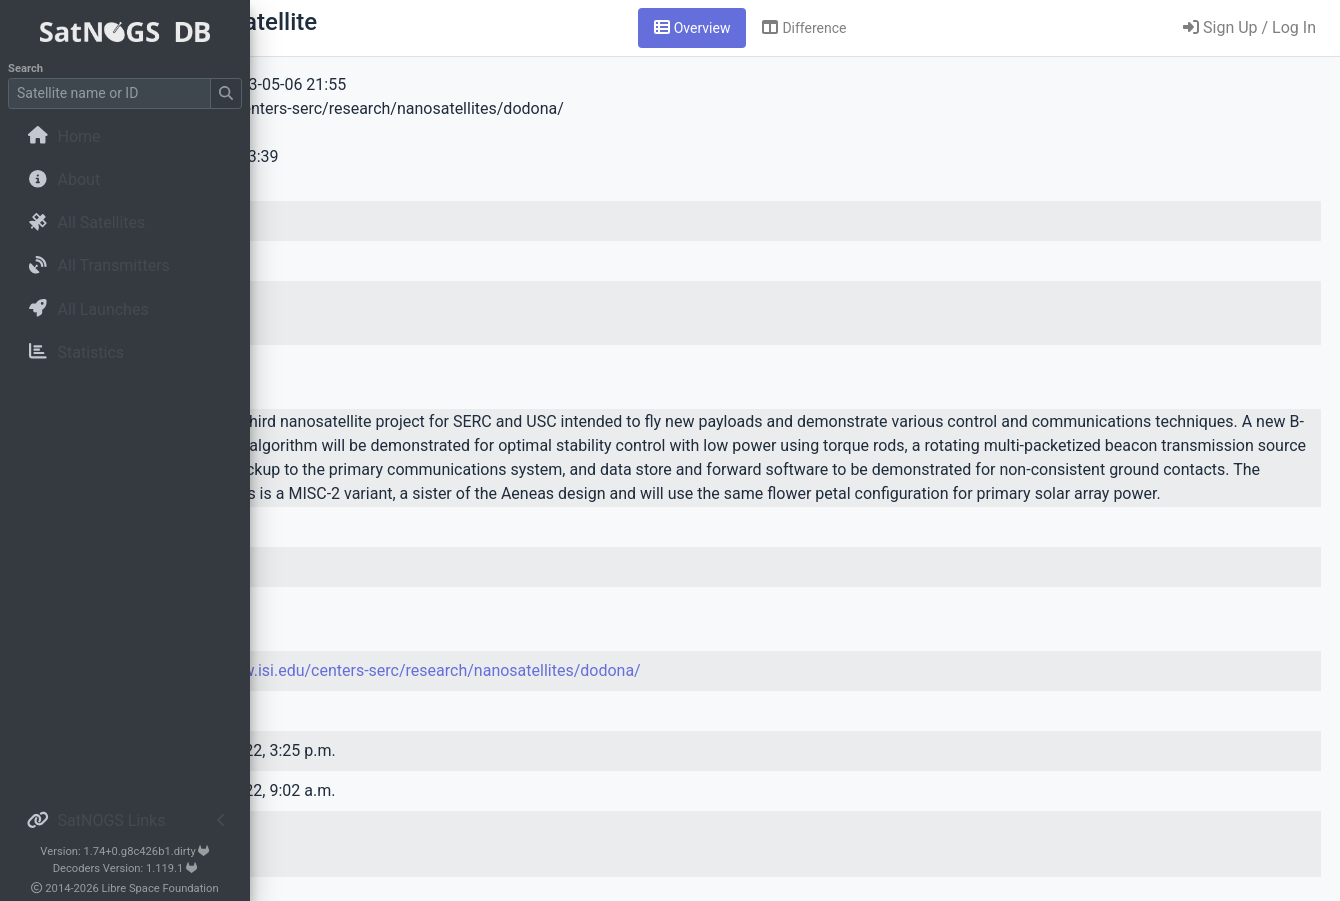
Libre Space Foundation (160, 888)
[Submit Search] (226, 93)
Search (25, 68)
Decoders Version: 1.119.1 (125, 868)
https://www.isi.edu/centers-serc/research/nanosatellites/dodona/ (651, 694)
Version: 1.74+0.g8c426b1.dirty (124, 851)
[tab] (816, 28)
